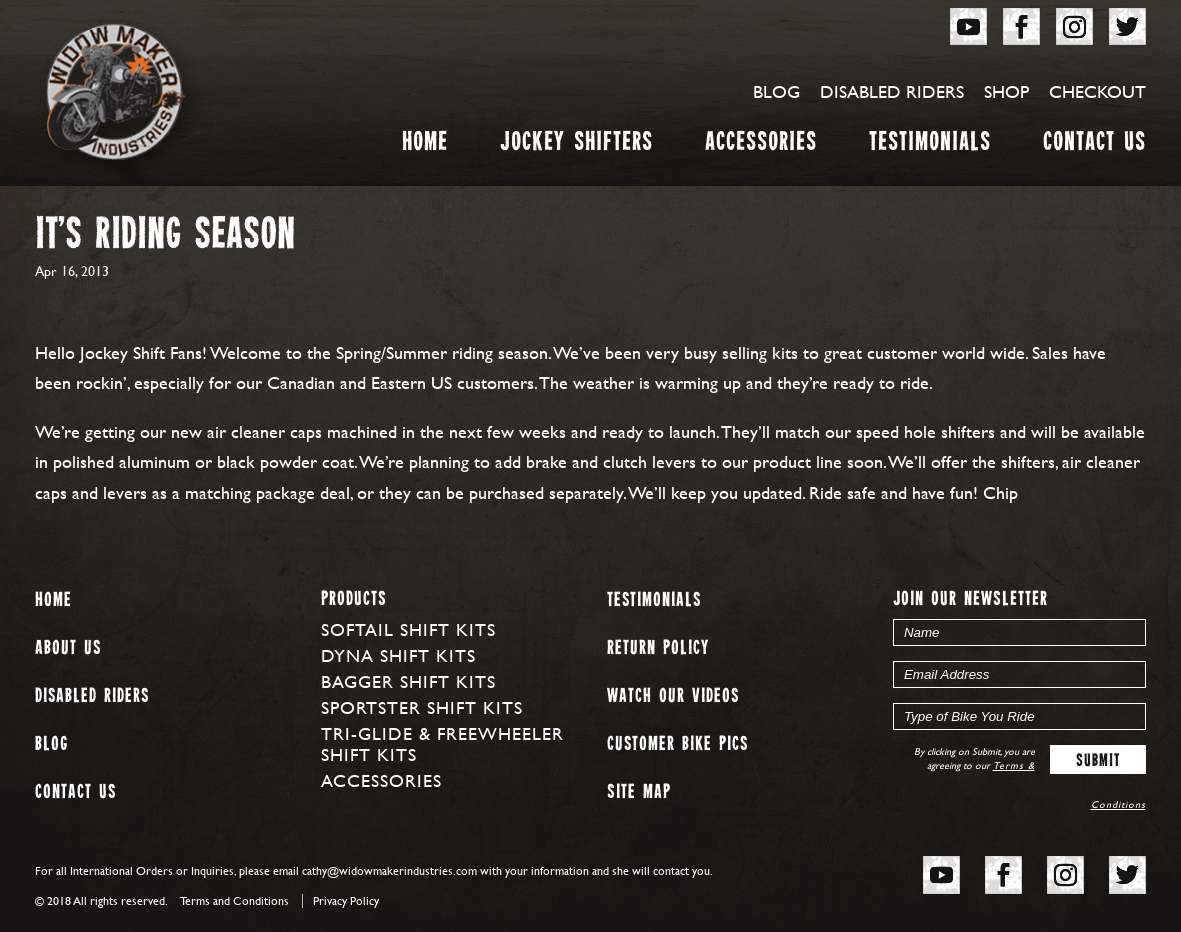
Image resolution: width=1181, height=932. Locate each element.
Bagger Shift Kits (408, 681)
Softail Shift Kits (408, 629)
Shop (1006, 91)
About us (68, 648)
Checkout (1097, 91)
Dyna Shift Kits (398, 655)
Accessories (761, 145)
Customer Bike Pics (677, 744)
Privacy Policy (346, 901)
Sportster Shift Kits (422, 707)
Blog (776, 91)
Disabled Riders (892, 91)
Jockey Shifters (576, 145)
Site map (639, 792)
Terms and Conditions (234, 901)
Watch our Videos (673, 696)
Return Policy (658, 648)
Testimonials (930, 145)
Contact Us (1094, 145)
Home (425, 145)
